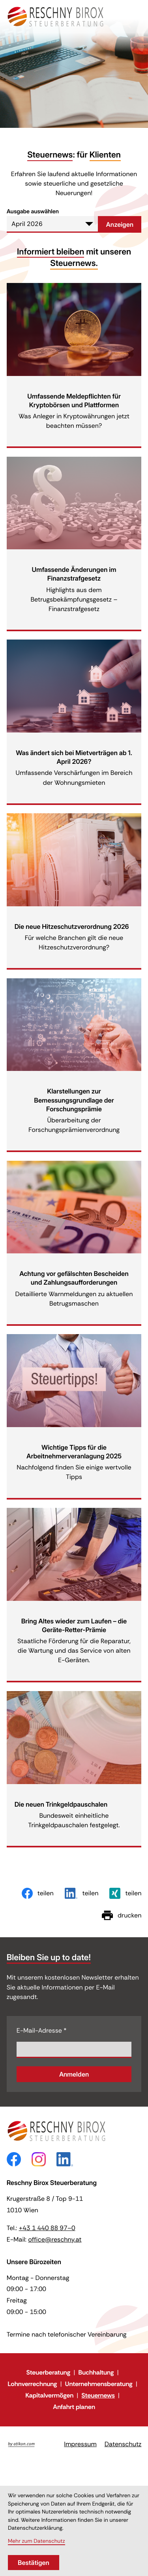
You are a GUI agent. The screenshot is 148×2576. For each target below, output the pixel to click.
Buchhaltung (96, 2372)
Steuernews (97, 2395)
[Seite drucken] (121, 1915)
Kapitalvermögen (49, 2395)
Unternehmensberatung (99, 2384)
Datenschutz (123, 2444)
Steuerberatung (48, 2372)
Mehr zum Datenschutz (36, 2541)
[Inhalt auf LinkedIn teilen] (82, 1893)
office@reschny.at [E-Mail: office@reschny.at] (54, 2239)
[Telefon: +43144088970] (47, 2228)
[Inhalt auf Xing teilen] (125, 1893)
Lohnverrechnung (32, 2384)
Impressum (80, 2444)
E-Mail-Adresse (42, 2030)
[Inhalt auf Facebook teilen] (38, 1893)
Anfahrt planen (74, 2407)
